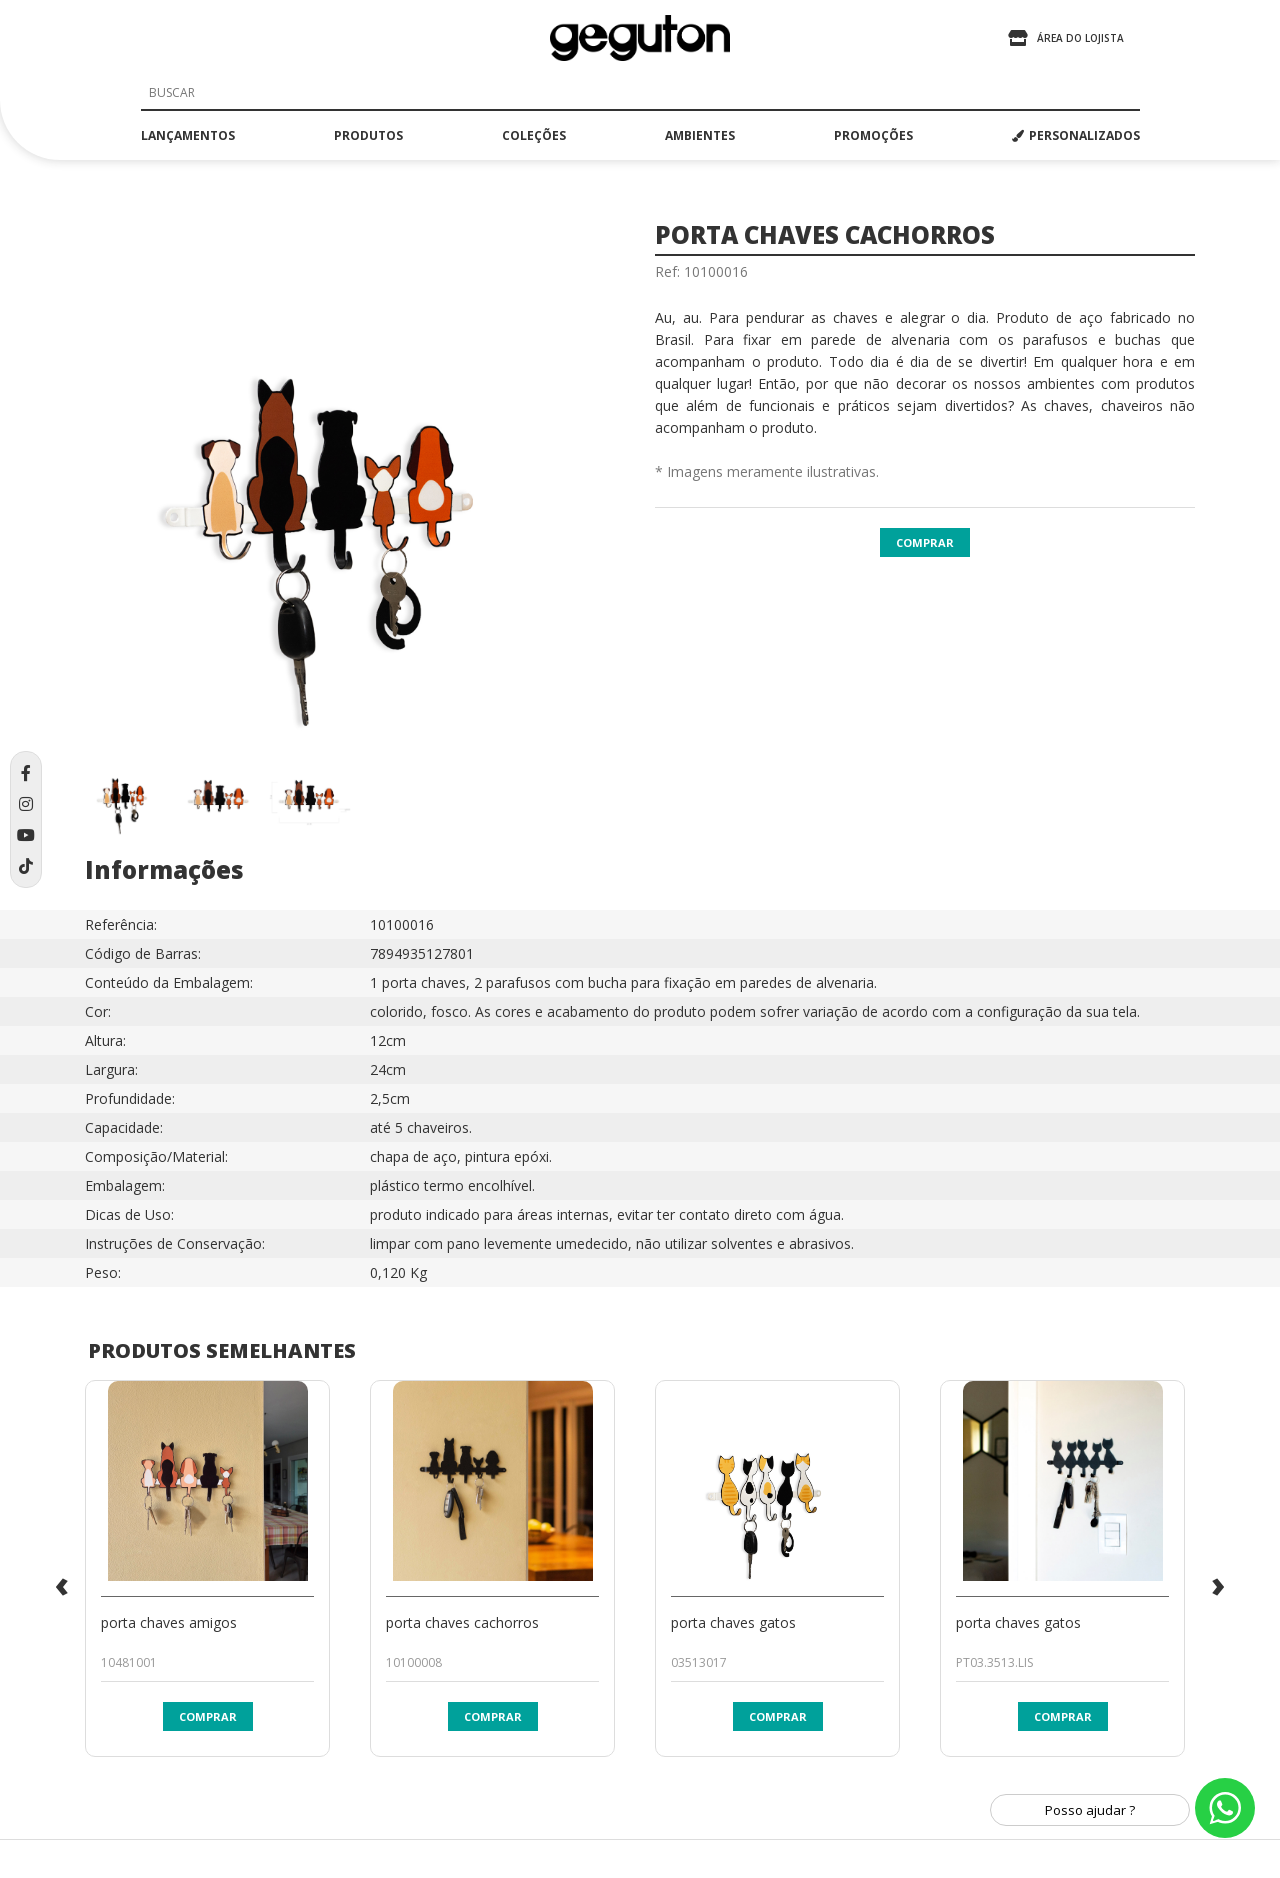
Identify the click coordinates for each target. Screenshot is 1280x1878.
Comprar (925, 542)
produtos (368, 135)
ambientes (700, 135)
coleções (534, 135)
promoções (873, 135)
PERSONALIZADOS (1076, 135)
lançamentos (188, 135)
